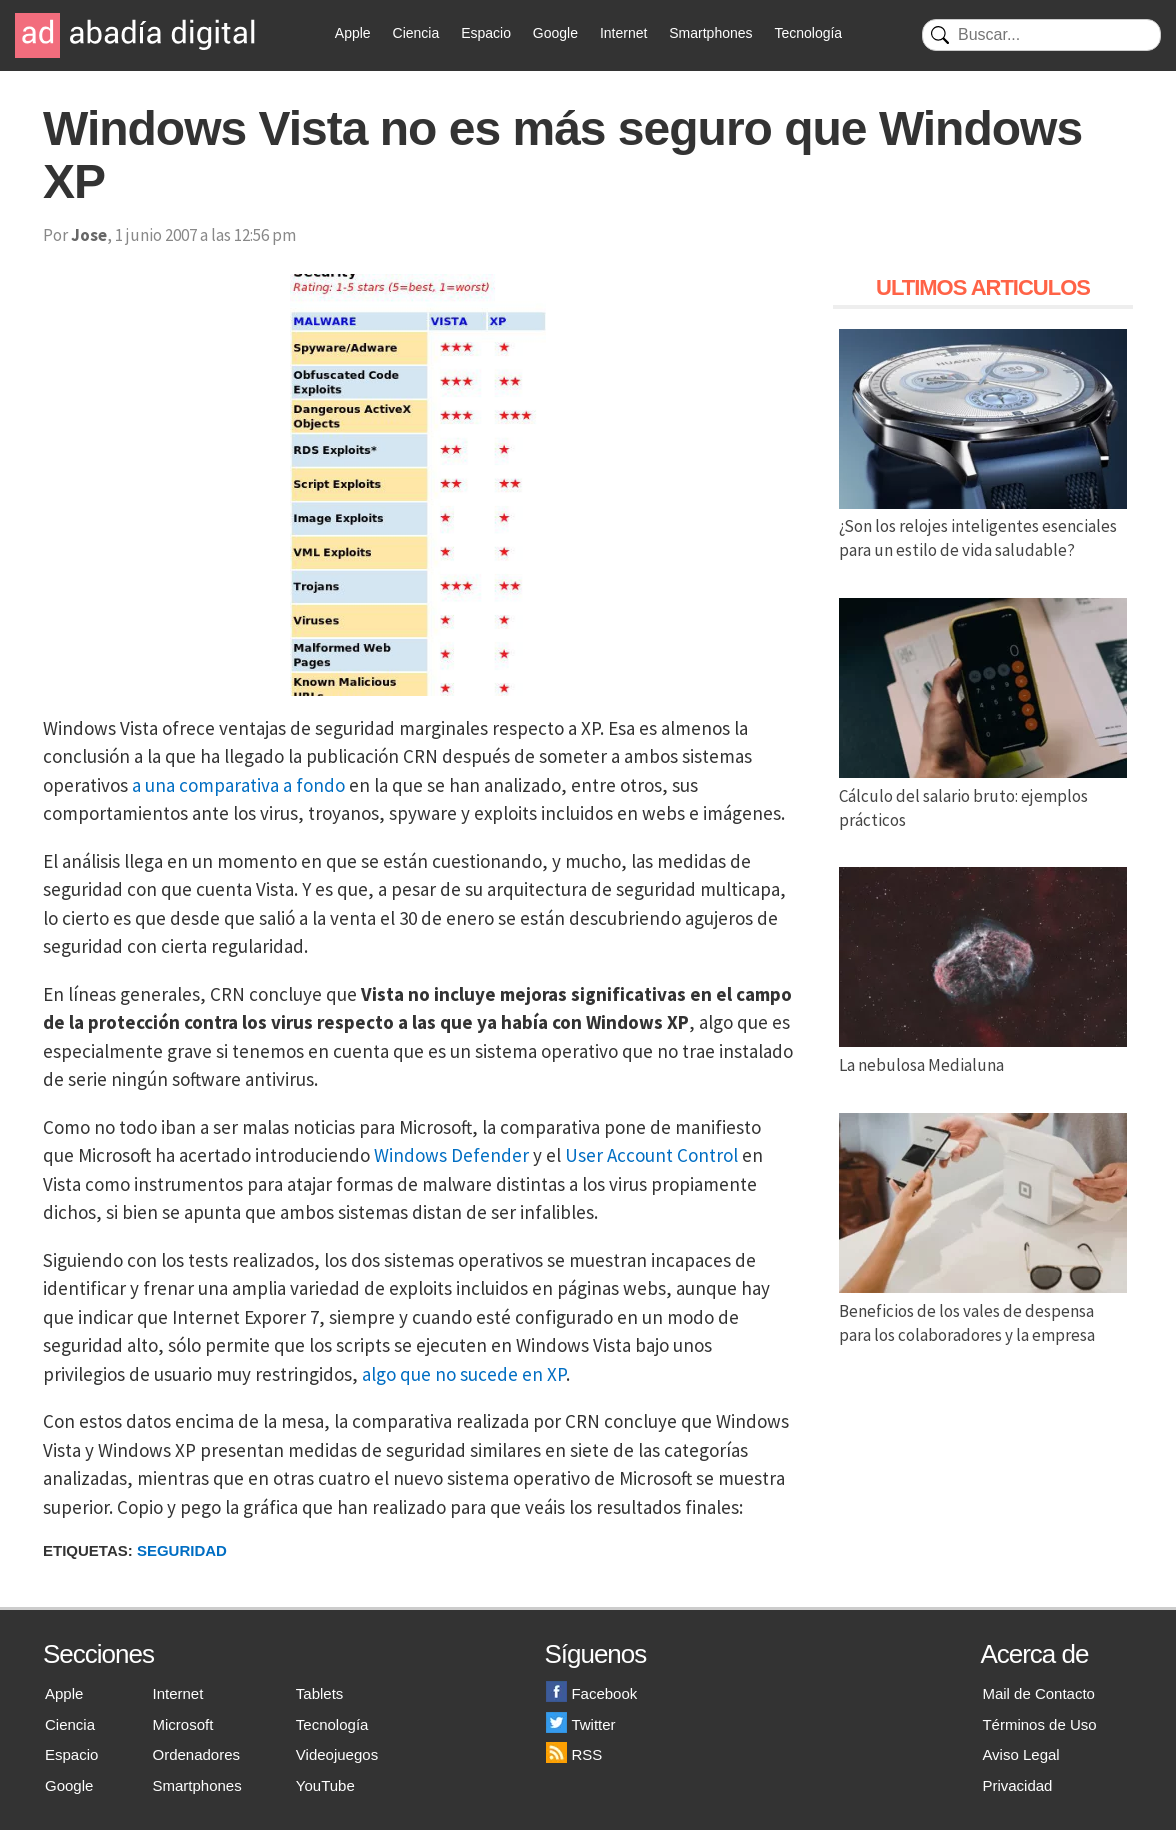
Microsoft (183, 1724)
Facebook (591, 1693)
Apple (353, 33)
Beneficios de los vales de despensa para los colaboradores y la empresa (983, 1311)
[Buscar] (1041, 35)
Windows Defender (451, 1155)
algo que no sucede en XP (464, 1374)
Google (555, 33)
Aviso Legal (1020, 1754)
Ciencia (416, 33)
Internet (623, 33)
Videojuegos (337, 1754)
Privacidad (1017, 1785)
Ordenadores (197, 1754)
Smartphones (710, 33)
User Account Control (651, 1155)
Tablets (320, 1693)
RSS (574, 1754)
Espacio (486, 33)
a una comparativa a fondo (238, 785)
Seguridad (182, 1550)
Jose (89, 235)
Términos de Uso (1039, 1724)
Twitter (580, 1724)
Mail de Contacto (1038, 1693)
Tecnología (808, 33)
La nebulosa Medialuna (983, 1053)
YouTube (325, 1785)
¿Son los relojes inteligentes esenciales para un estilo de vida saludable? (983, 527)
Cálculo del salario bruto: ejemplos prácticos (983, 796)
